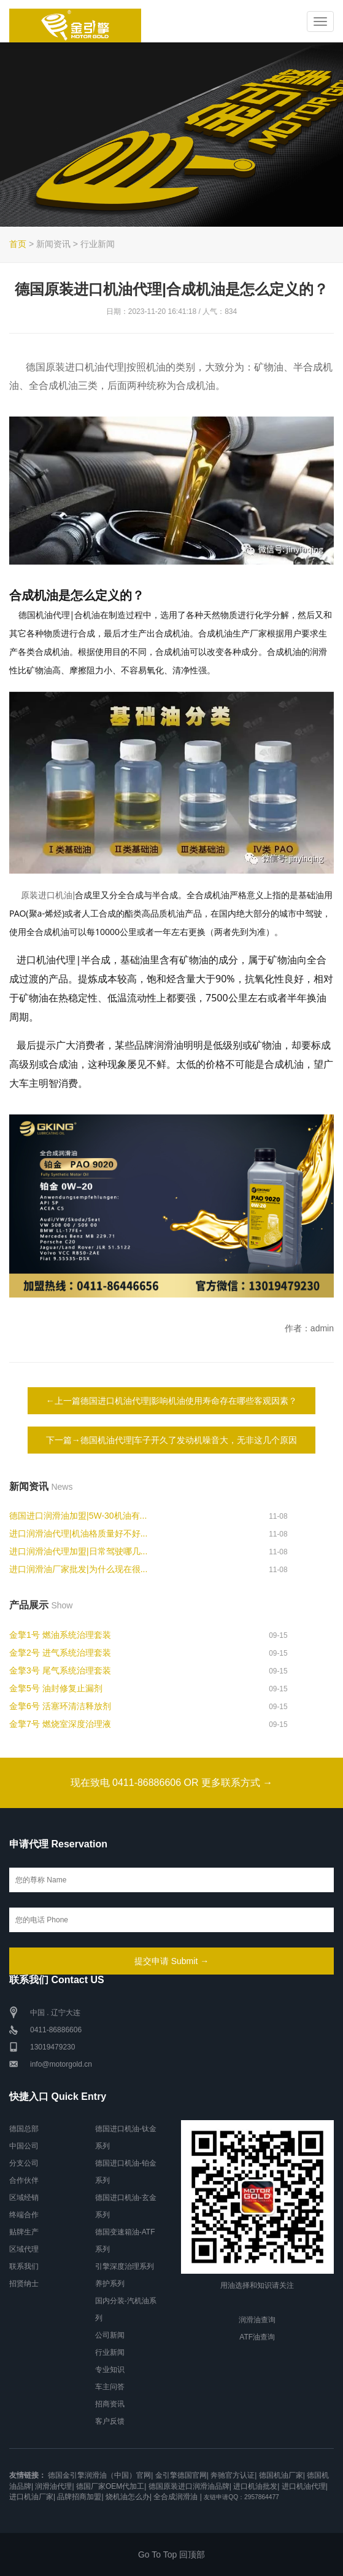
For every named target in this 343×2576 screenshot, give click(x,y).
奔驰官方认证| (233, 2475)
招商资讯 (110, 2404)
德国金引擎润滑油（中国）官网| (100, 2475)
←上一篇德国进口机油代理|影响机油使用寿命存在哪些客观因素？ (172, 1401)
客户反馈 (110, 2421)
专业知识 (110, 2369)
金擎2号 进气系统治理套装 (60, 1653)
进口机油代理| (305, 2486)
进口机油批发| (256, 2486)
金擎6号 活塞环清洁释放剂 (60, 1706)
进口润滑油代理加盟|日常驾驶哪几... (78, 1551)
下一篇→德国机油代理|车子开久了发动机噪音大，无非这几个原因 (172, 1440)
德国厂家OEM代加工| (111, 2486)
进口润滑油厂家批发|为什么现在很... (78, 1569)
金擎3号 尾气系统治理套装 (60, 1670)
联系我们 (24, 2266)
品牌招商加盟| (80, 2496)
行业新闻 (110, 2352)
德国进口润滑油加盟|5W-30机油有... (78, 1516)
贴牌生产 (24, 2232)
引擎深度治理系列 (124, 2266)
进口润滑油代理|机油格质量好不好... (78, 1533)
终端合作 (24, 2214)
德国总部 (24, 2128)
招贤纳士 (24, 2283)
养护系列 (110, 2283)
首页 (17, 244)
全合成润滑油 (175, 2496)
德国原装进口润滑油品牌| (189, 2486)
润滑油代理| (54, 2486)
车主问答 (110, 2386)
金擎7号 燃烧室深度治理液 (60, 1724)
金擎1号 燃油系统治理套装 (60, 1635)
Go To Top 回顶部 (171, 2554)
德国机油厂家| (282, 2475)
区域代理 (24, 2249)
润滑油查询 (257, 2320)
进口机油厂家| (32, 2496)
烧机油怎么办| (129, 2496)
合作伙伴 (24, 2180)
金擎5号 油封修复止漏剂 (55, 1688)
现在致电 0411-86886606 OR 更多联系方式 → (172, 1782)
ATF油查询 (257, 2337)
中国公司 (24, 2146)
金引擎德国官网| (182, 2475)
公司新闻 (110, 2335)
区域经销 (24, 2197)
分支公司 (24, 2163)
